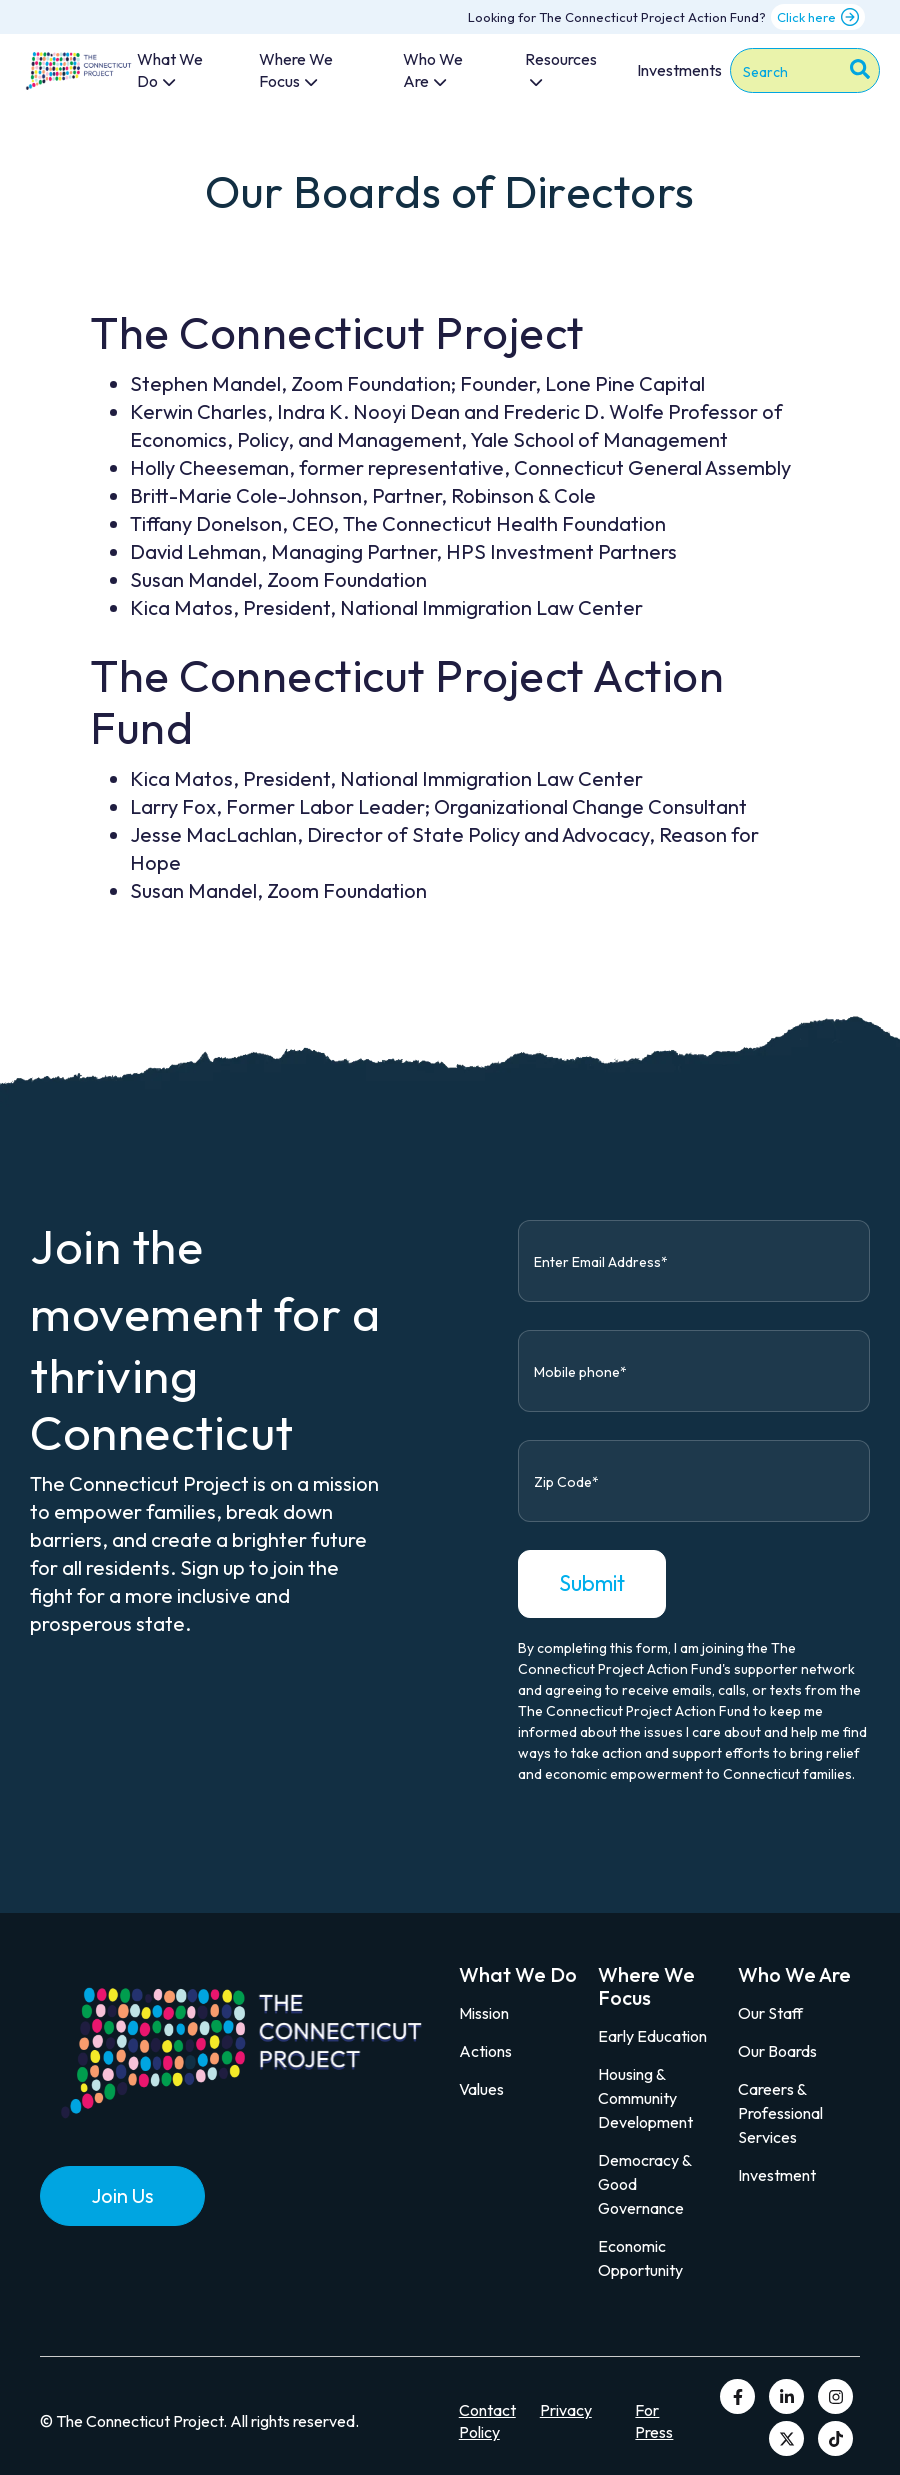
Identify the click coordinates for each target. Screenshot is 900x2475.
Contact (487, 2410)
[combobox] (805, 70)
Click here (818, 17)
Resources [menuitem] (561, 59)
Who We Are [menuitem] (433, 70)
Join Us (122, 2195)
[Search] (860, 72)
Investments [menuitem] (679, 70)
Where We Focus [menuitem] (296, 70)
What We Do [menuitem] (170, 70)
